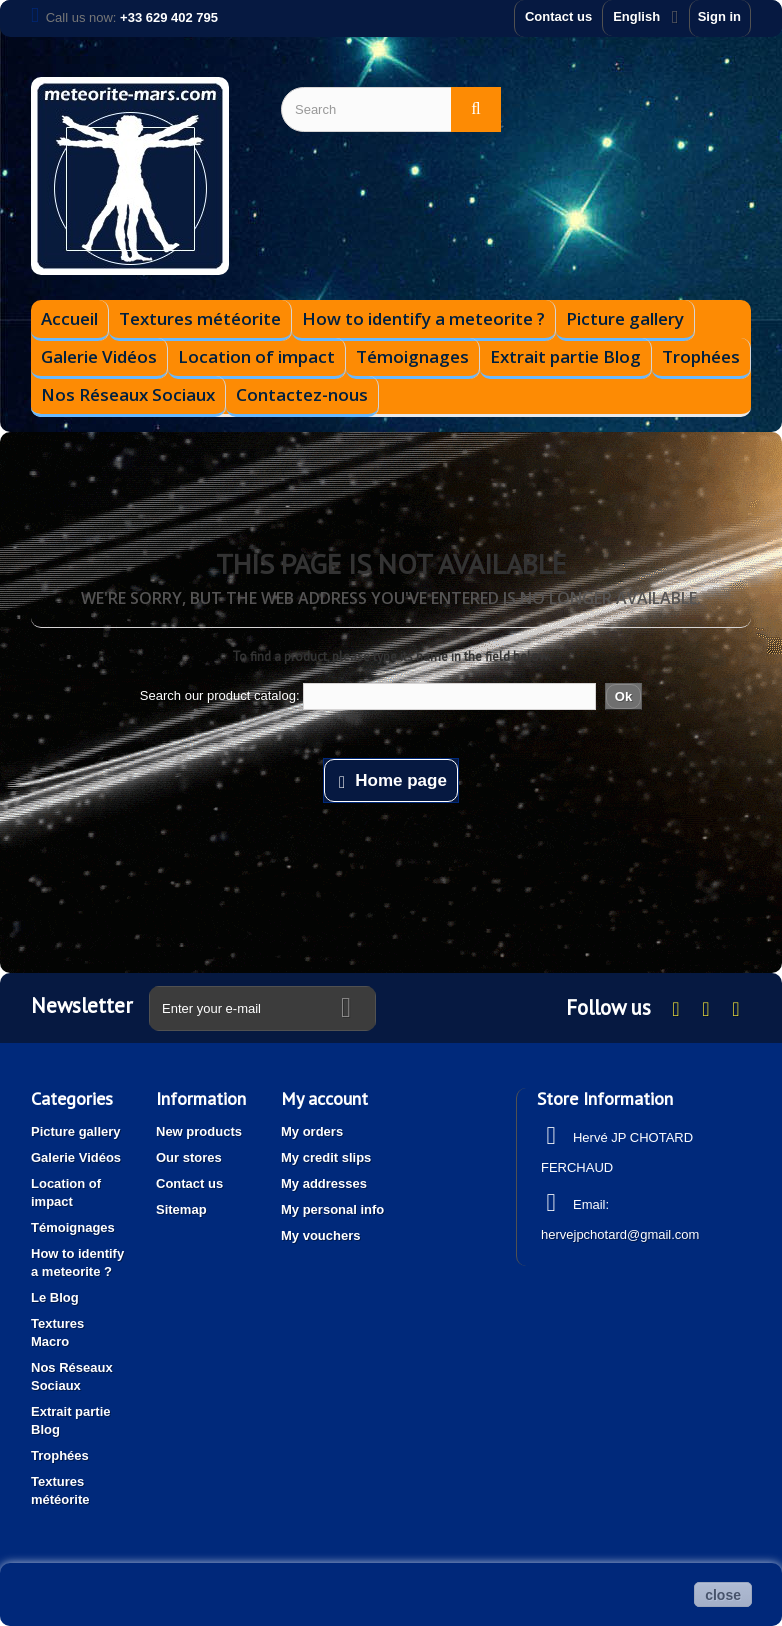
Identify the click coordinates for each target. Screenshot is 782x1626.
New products (199, 1131)
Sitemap (181, 1209)
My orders (312, 1131)
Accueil (69, 318)
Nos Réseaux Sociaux (128, 394)
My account (324, 1098)
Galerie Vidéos (99, 356)
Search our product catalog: (220, 695)
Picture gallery (625, 318)
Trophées (701, 356)
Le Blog (55, 1297)
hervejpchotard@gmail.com (620, 1234)
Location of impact (256, 356)
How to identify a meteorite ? (423, 318)
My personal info (332, 1209)
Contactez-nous (302, 394)
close (723, 1595)
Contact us (558, 16)
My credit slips (326, 1157)
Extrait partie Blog (565, 356)
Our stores (189, 1157)
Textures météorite (200, 318)
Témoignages (412, 356)
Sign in (719, 16)
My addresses (324, 1183)
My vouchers (320, 1235)
